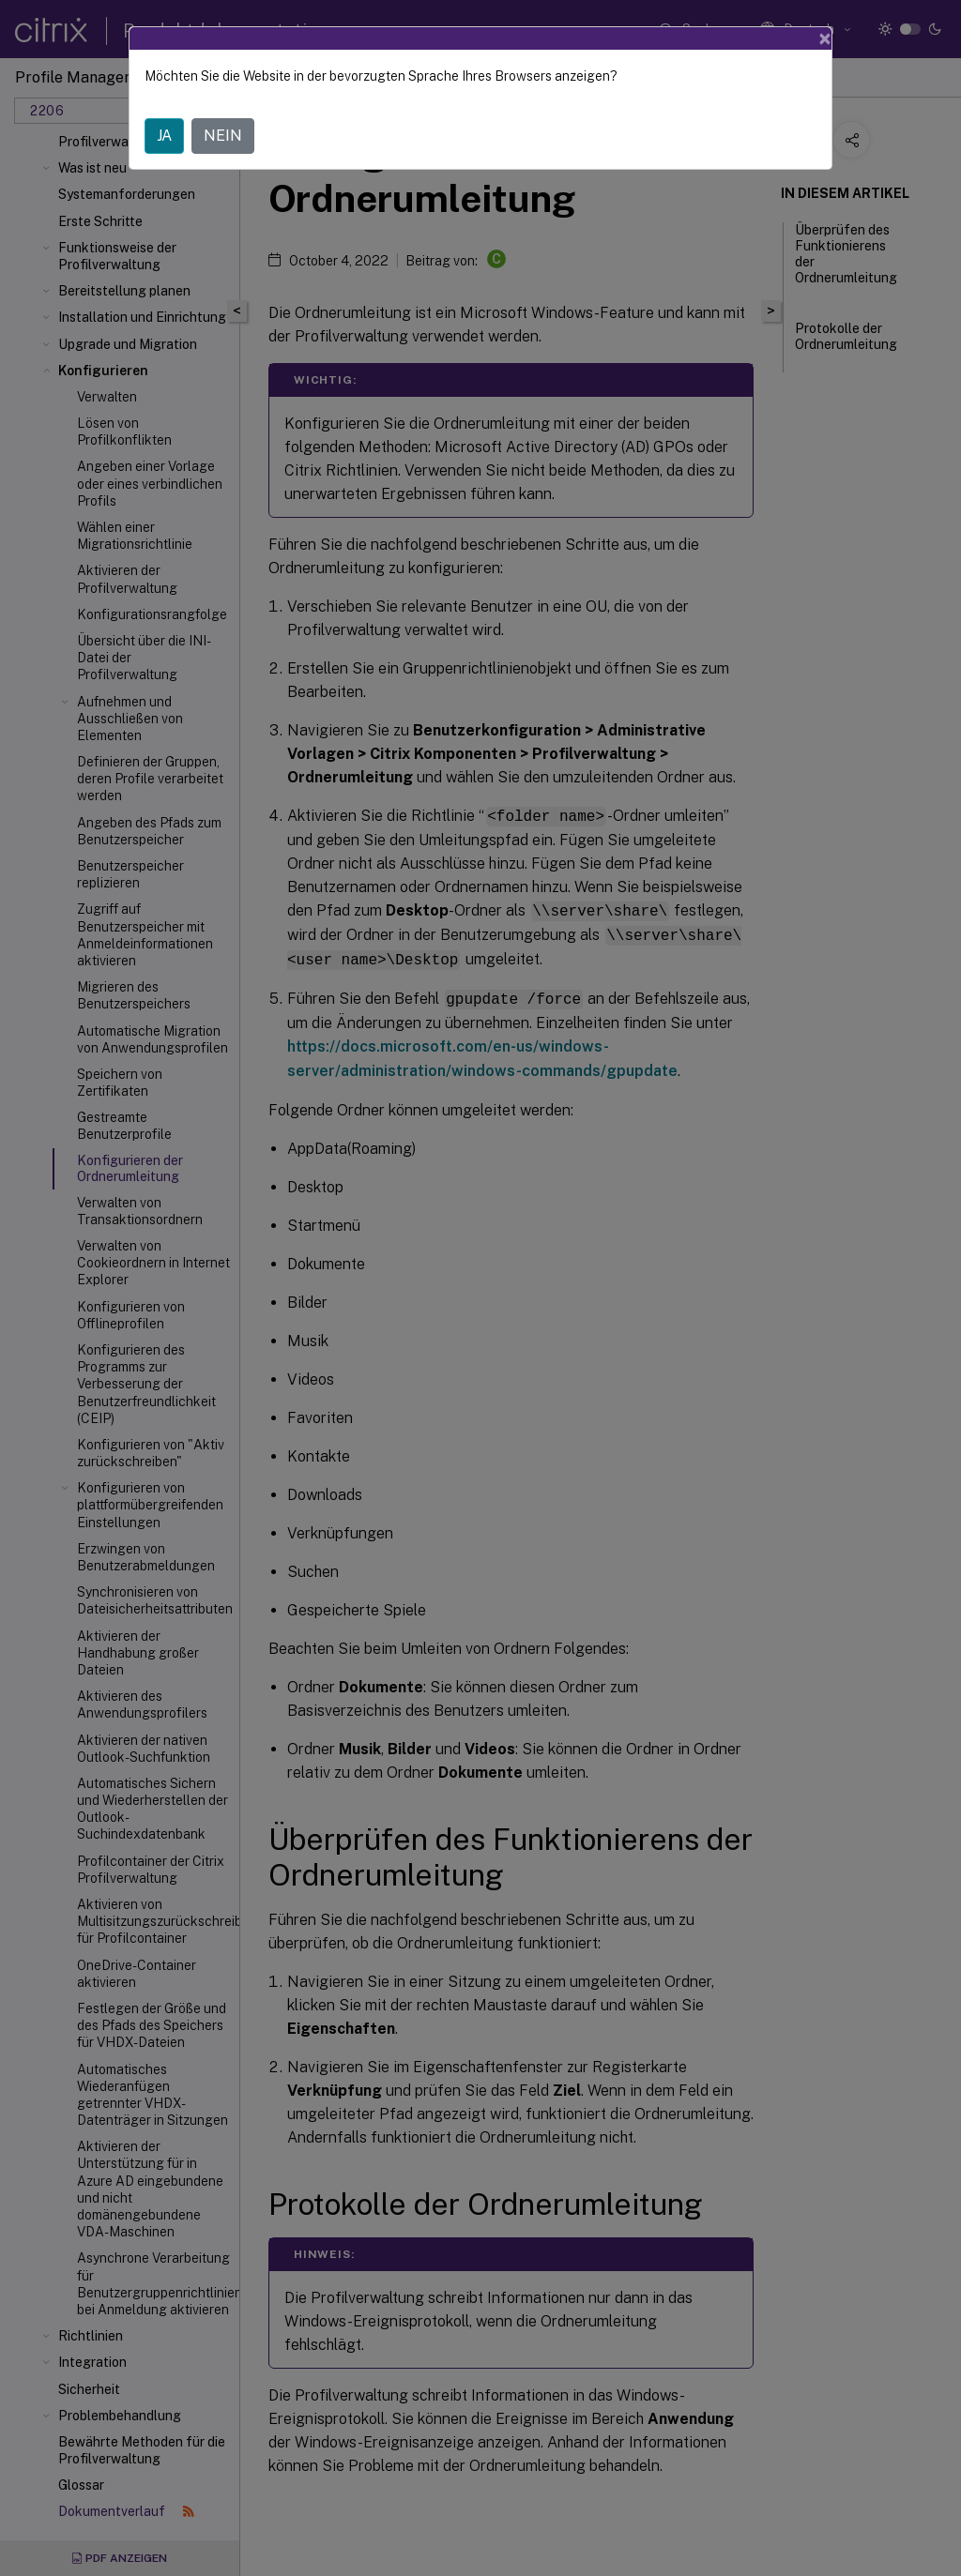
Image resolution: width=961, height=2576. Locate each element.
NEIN (223, 135)
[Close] (825, 38)
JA (164, 135)
